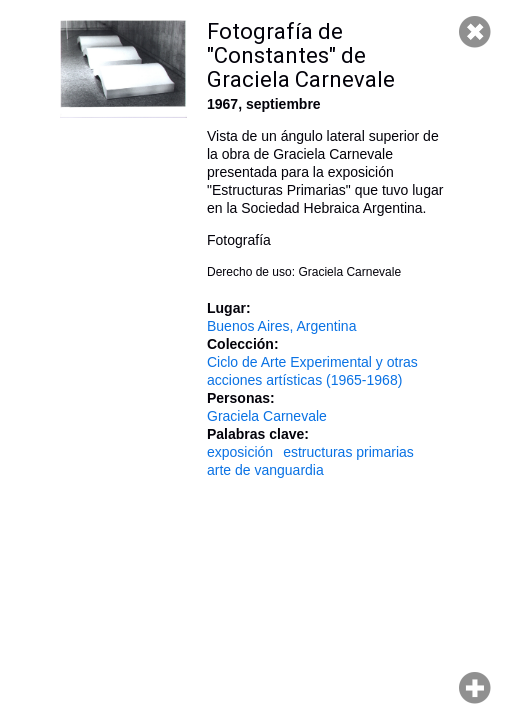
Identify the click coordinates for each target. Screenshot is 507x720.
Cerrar (475, 32)
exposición (240, 452)
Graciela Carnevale (267, 416)
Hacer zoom (475, 688)
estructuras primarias (348, 452)
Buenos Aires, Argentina (281, 326)
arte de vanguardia (265, 470)
